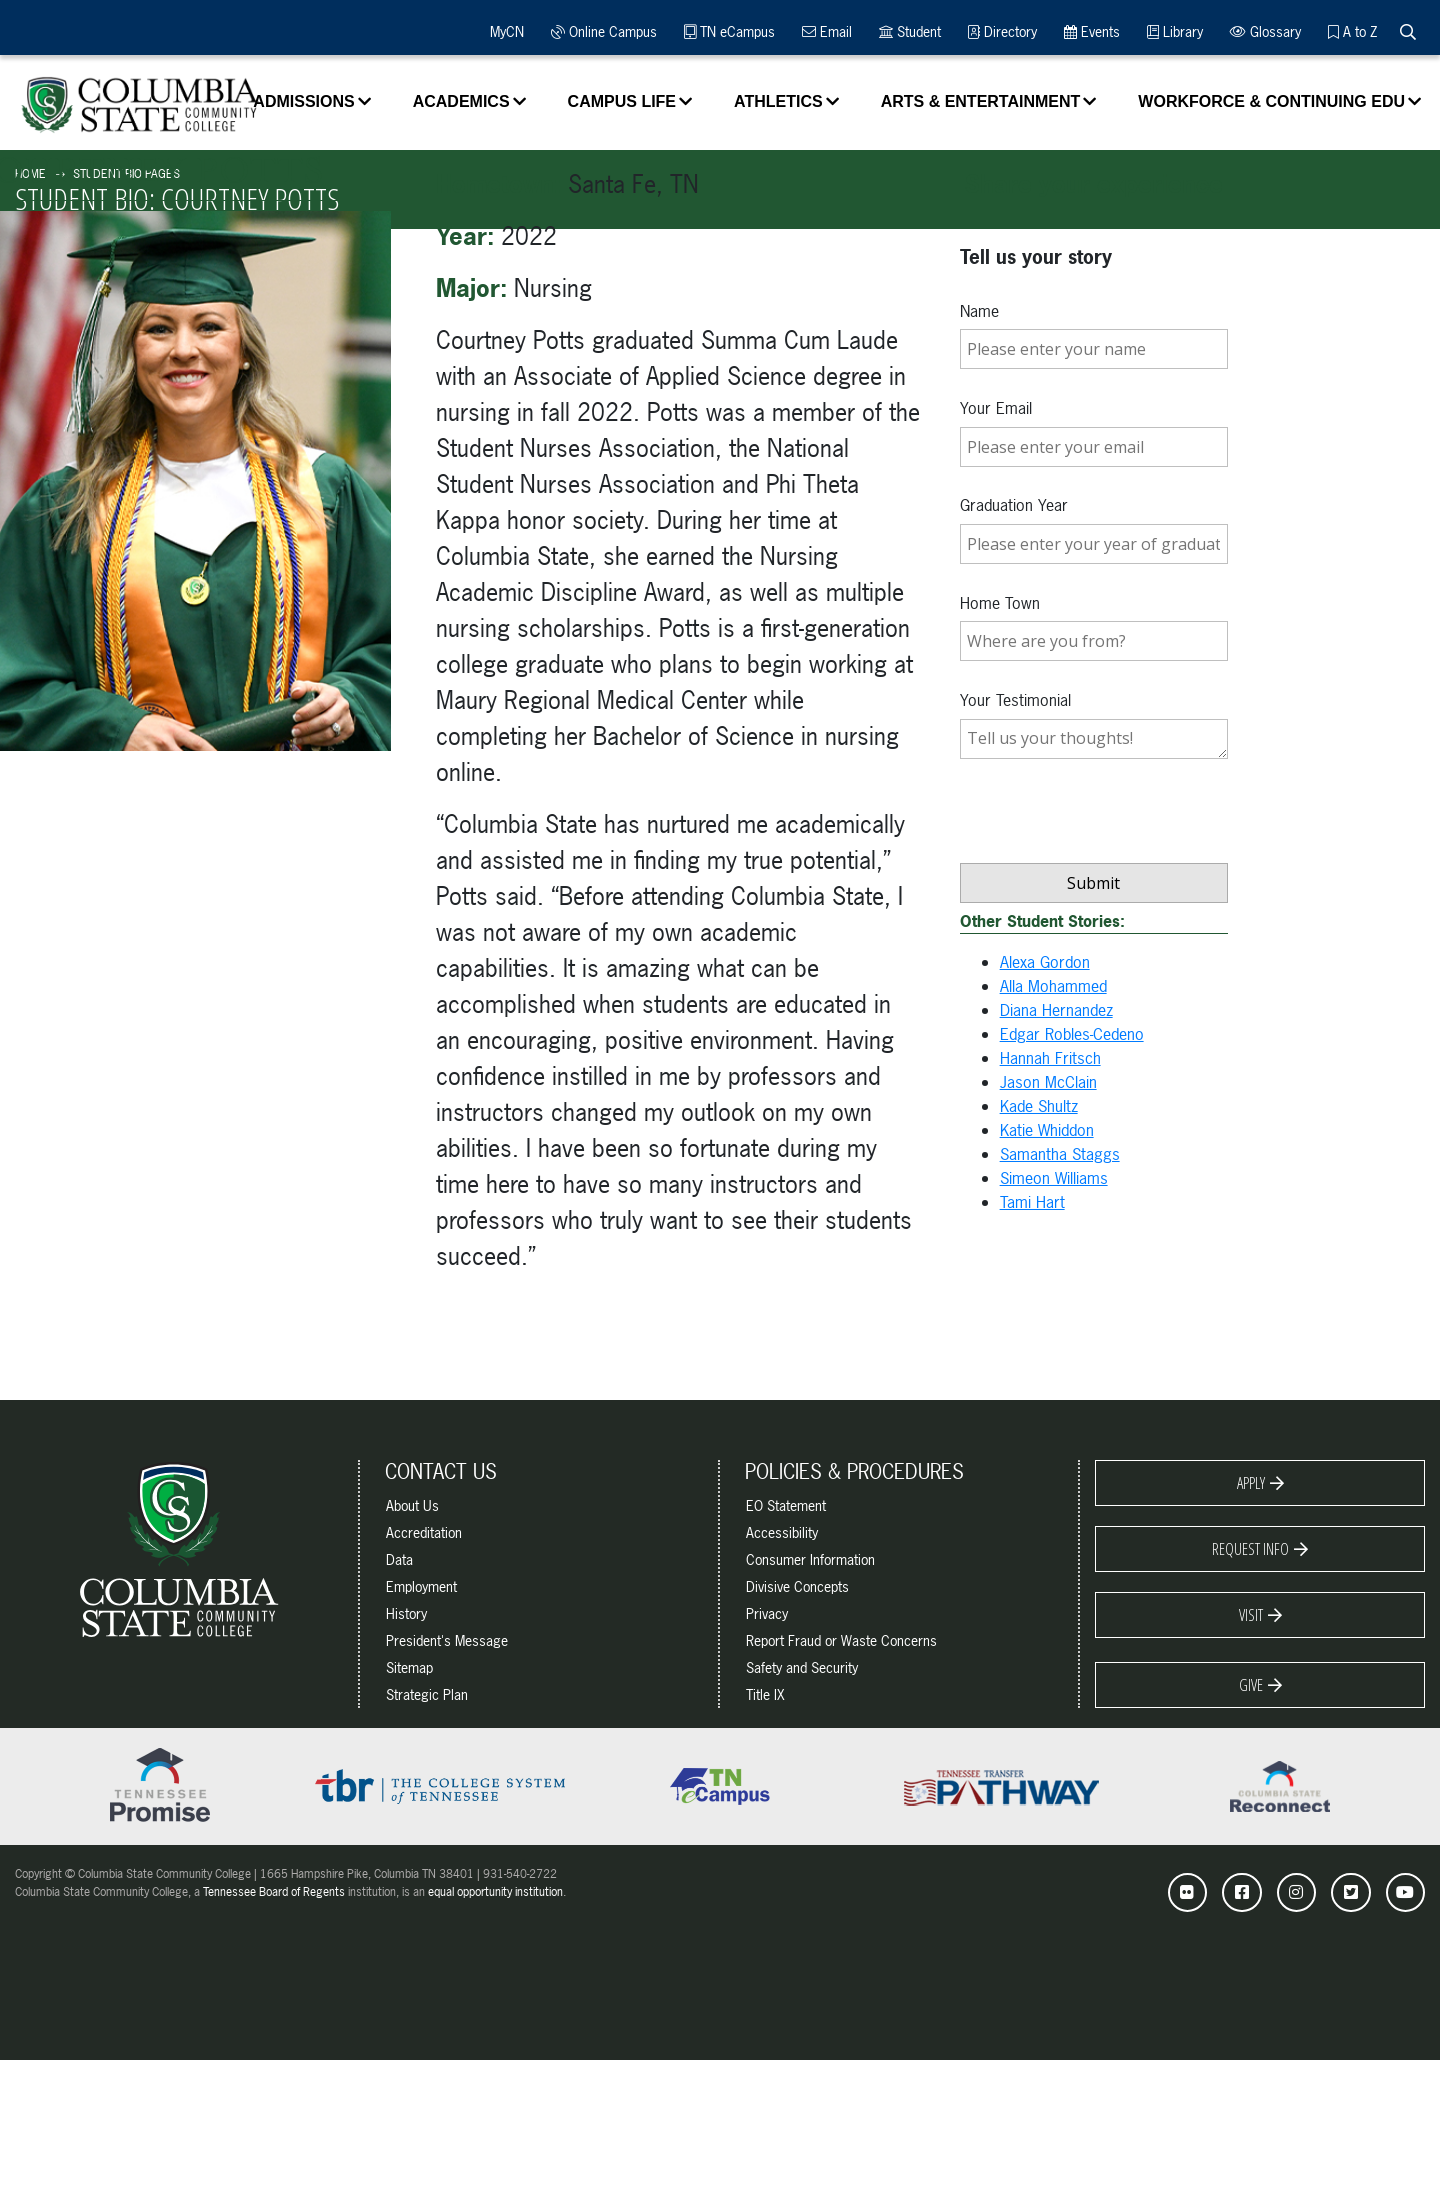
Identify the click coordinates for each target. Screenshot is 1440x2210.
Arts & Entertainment (981, 101)
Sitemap (409, 1667)
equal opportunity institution (495, 1892)
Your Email (996, 408)
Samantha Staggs (1060, 1154)
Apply (1251, 1483)
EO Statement (786, 1505)
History (406, 1613)
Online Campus (604, 31)
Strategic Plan (427, 1694)
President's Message (447, 1640)
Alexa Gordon (1045, 962)
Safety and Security (802, 1667)
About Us (412, 1505)
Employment (421, 1586)
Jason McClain (1048, 1082)
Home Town (1000, 603)
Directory (1002, 31)
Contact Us (441, 1472)
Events (1092, 31)
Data (399, 1559)
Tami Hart (1032, 1202)
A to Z (1352, 31)
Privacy (767, 1613)
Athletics (778, 101)
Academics (461, 101)
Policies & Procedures (854, 1472)
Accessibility (782, 1532)
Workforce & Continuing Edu (1271, 101)
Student (910, 31)
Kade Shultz (1039, 1106)
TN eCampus (729, 31)
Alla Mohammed (1053, 986)
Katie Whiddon (1047, 1130)
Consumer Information (810, 1559)
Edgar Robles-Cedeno (1072, 1034)
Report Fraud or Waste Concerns (841, 1640)
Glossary (1265, 31)
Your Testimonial (1015, 700)
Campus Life (622, 101)
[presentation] (1112, 854)
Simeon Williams (1054, 1178)
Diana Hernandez (1056, 1010)
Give (1251, 1685)
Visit (1251, 1615)
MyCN (504, 31)
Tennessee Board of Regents (274, 1892)
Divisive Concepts (797, 1586)
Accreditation (424, 1532)
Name (979, 311)
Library (1175, 31)
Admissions (303, 101)
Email (827, 31)
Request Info (1250, 1549)
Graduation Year (1014, 505)
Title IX (765, 1694)
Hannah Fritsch (1050, 1058)
